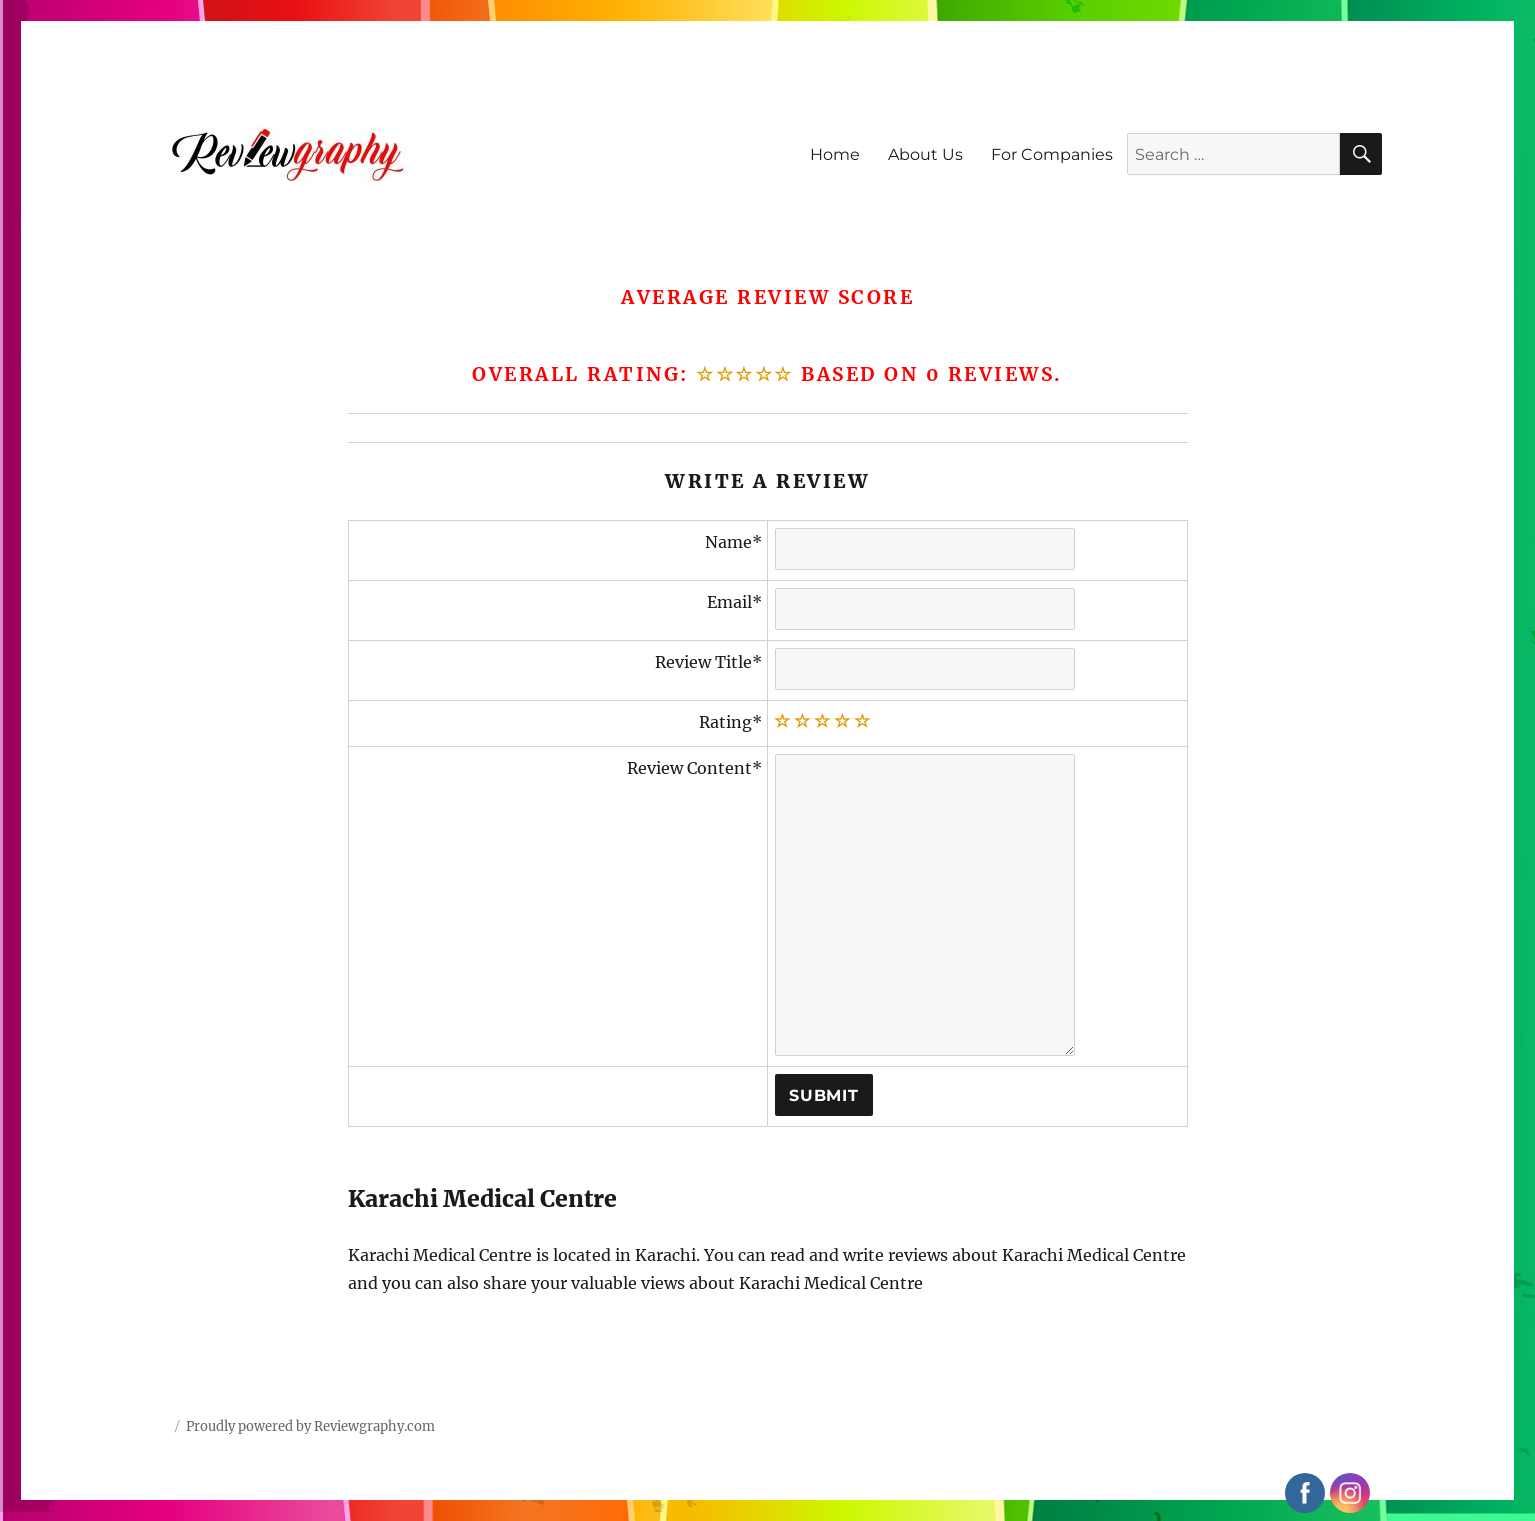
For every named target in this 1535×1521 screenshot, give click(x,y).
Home (835, 154)
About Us (925, 154)
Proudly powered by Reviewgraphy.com (310, 1426)
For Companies (1052, 154)
